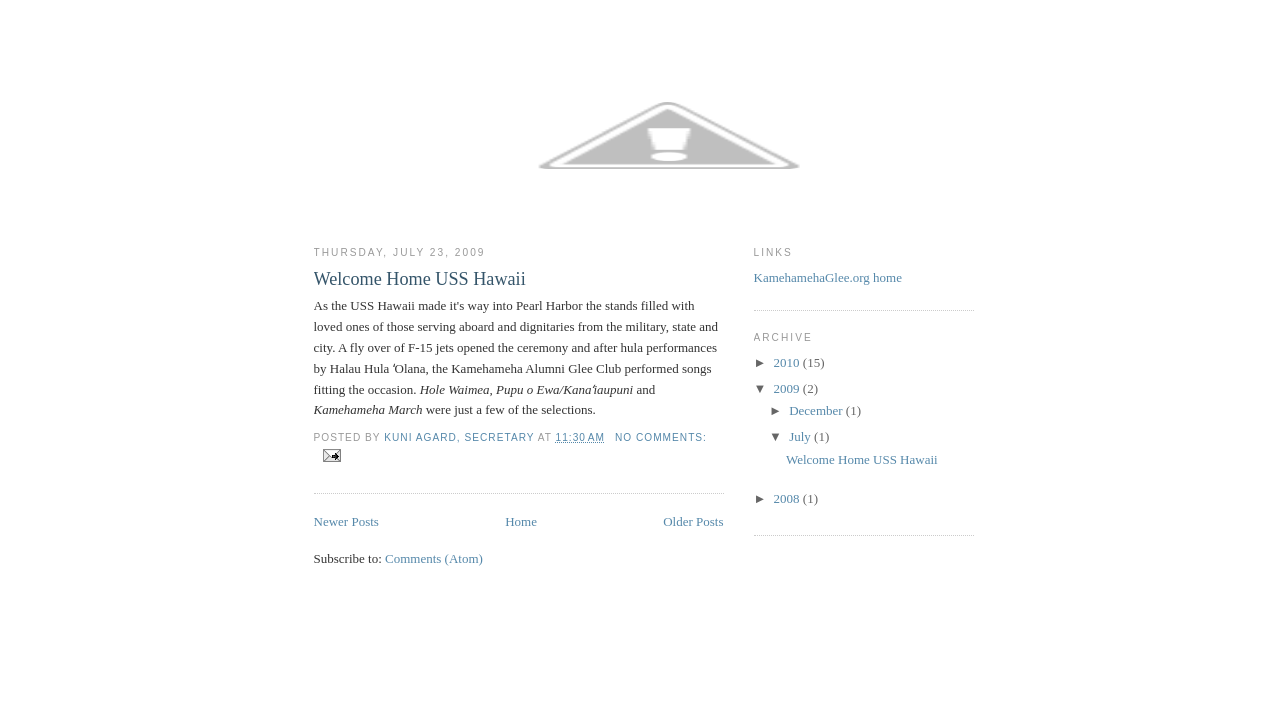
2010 (788, 362)
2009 (788, 388)
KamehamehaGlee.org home (828, 277)
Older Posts (693, 521)
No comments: (661, 437)
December (817, 410)
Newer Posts (346, 521)
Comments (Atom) (434, 558)
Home (521, 521)
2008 (788, 498)
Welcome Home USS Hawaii (420, 279)
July (801, 436)
